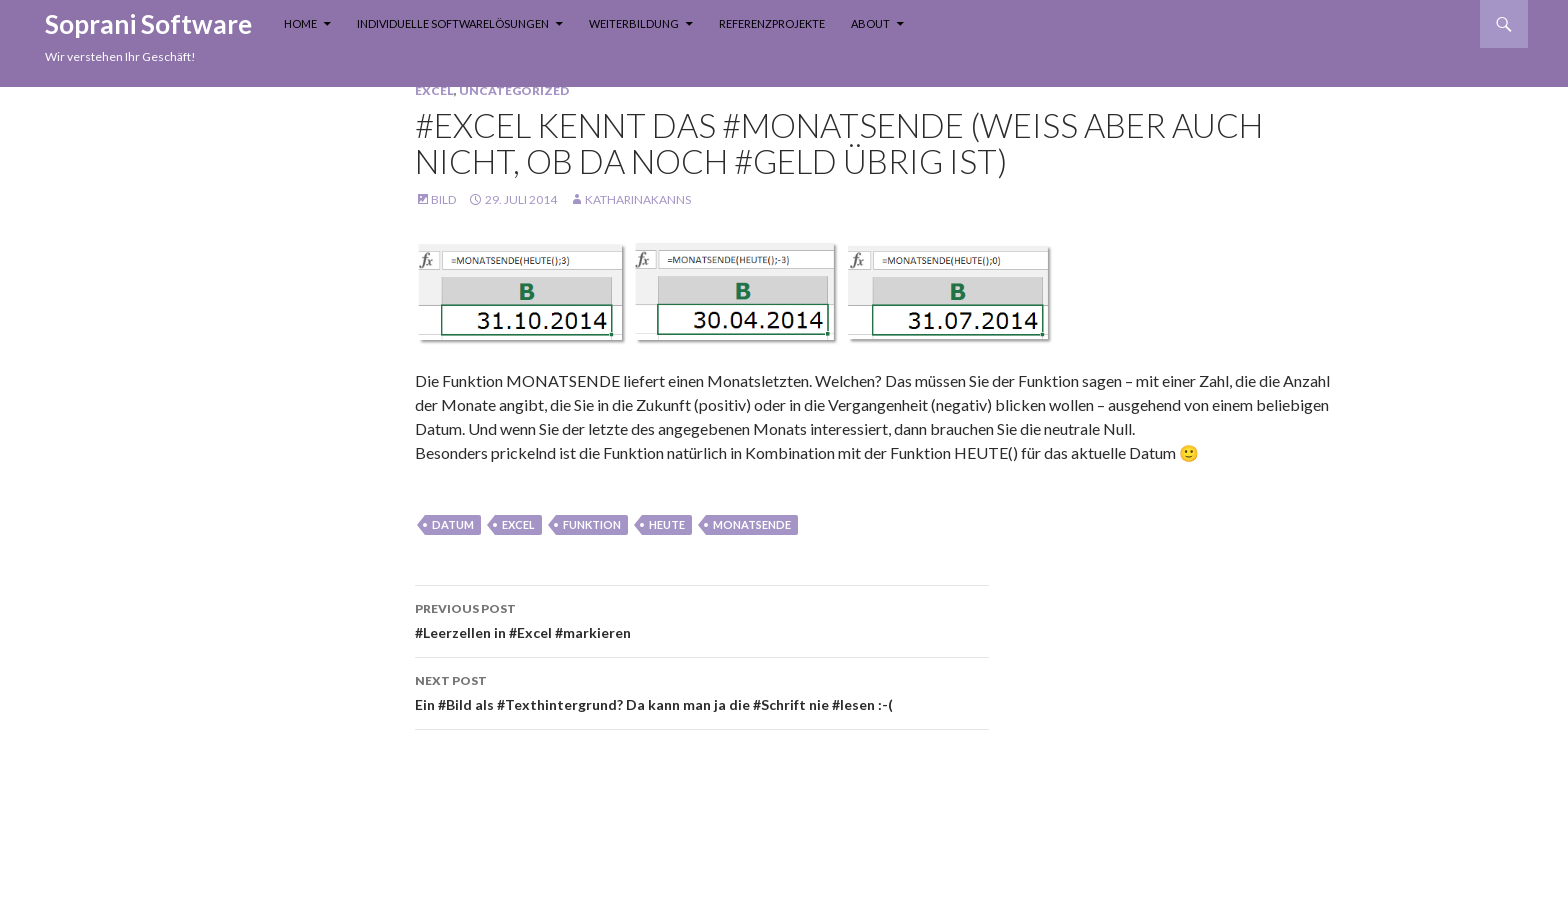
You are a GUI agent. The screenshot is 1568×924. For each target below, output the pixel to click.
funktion (592, 524)
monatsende (752, 524)
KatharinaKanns (638, 199)
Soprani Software (148, 24)
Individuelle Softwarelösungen (453, 23)
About (870, 23)
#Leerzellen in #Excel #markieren (702, 619)
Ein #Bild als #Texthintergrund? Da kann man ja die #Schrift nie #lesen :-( (702, 691)
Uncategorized (514, 90)
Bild (443, 199)
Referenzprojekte (772, 23)
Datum (453, 524)
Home (300, 23)
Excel (434, 90)
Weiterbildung (634, 23)
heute (667, 524)
